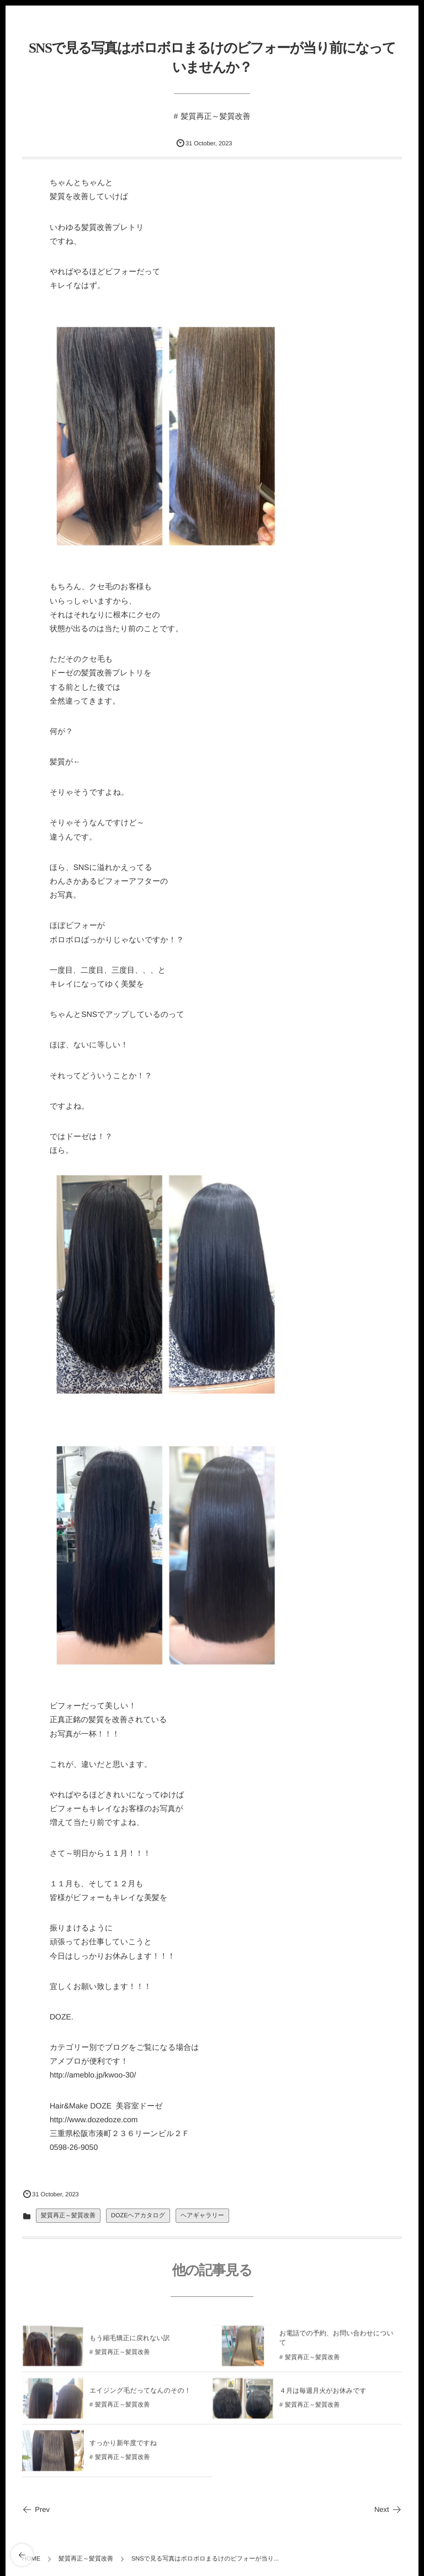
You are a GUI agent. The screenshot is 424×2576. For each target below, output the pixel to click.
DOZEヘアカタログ (138, 2215)
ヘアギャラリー (202, 2215)
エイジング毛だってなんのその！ (140, 2398)
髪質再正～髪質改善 (215, 116)
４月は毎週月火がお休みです (323, 2398)
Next (388, 2509)
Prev (36, 2509)
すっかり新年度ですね (123, 2450)
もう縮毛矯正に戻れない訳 (129, 2345)
